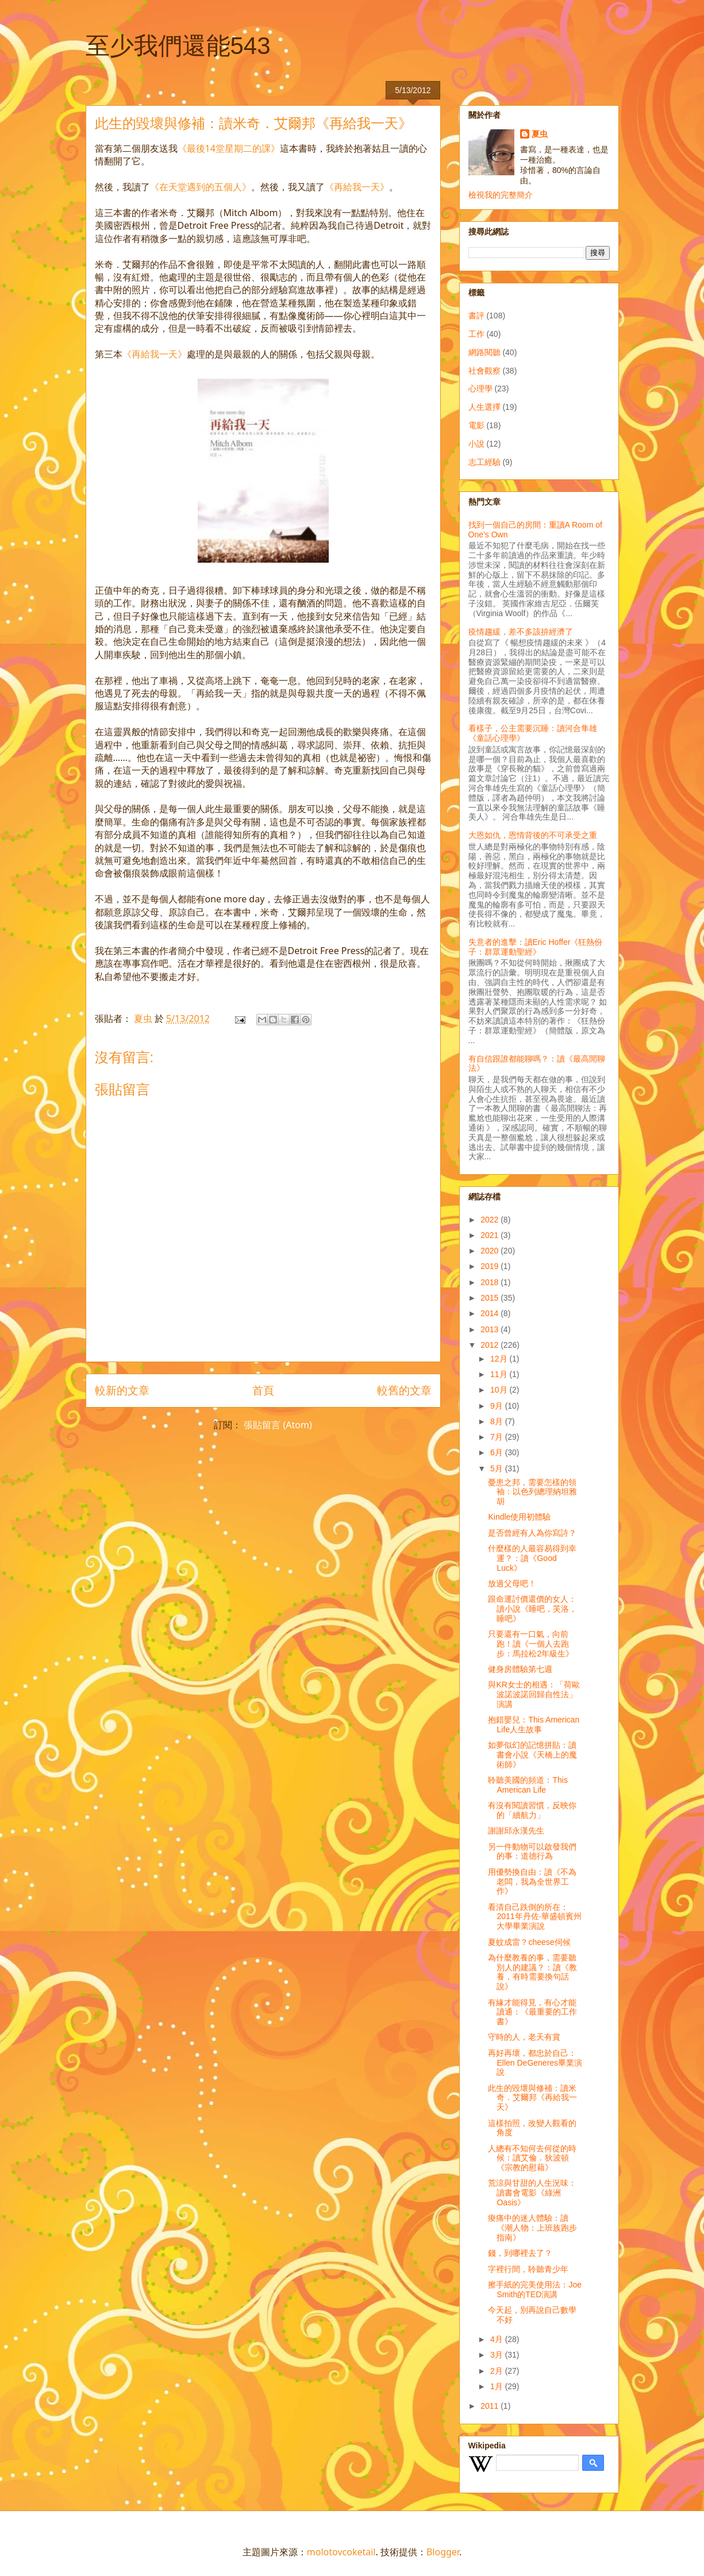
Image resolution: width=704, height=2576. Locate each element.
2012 (490, 1344)
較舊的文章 (404, 1390)
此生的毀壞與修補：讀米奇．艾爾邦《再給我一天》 (532, 2097)
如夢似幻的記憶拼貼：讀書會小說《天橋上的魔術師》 (532, 1754)
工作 (476, 334)
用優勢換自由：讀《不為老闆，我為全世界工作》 (532, 1881)
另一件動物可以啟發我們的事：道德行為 (532, 1851)
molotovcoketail (341, 2552)
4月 (497, 2339)
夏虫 (540, 134)
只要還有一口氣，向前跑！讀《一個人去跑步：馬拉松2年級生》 (531, 1643)
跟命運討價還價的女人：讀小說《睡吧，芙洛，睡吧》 (532, 1608)
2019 (490, 1266)
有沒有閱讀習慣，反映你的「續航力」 (532, 1810)
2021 (490, 1235)
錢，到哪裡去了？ (520, 2253)
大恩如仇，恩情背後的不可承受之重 (532, 835)
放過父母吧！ (512, 1583)
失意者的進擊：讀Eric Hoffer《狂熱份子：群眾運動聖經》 (535, 946)
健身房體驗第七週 (520, 1669)
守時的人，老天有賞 (524, 2036)
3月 (497, 2354)
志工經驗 (484, 462)
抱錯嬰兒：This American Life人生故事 (533, 1724)
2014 (490, 1313)
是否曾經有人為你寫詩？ (532, 1532)
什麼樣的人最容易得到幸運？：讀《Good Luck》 (532, 1558)
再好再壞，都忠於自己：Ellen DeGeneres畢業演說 (535, 2062)
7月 (497, 1436)
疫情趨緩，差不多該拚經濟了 (520, 631)
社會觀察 (484, 370)
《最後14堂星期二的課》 (229, 148)
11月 (499, 1374)
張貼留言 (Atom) (277, 1424)
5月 (497, 1468)
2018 (490, 1282)
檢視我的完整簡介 (500, 194)
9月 (497, 1405)
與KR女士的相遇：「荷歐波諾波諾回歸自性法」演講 (533, 1694)
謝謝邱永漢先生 (516, 1830)
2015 (490, 1297)
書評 (476, 315)
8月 (497, 1421)
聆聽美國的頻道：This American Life (527, 1784)
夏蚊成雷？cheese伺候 (529, 1942)
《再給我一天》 (357, 186)
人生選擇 (484, 407)
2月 (497, 2370)
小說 (476, 443)
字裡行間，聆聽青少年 (528, 2269)
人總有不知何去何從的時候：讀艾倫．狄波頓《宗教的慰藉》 (532, 2158)
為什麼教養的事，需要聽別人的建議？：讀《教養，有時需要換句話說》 (532, 1972)
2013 (490, 1329)
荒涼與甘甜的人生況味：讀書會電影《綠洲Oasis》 (532, 2192)
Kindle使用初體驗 (519, 1516)
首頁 (263, 1390)
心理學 (480, 388)
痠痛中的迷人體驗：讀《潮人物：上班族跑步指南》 (532, 2227)
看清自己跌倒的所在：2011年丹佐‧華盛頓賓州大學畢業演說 (534, 1916)
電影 (476, 425)
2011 (490, 2405)
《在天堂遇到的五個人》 (200, 186)
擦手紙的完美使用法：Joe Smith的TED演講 (535, 2289)
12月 (499, 1358)
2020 (490, 1250)
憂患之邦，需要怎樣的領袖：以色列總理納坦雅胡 (532, 1492)
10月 (499, 1389)
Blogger (442, 2552)
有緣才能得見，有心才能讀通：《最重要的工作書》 (532, 2012)
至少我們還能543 (178, 45)
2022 (490, 1219)
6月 (497, 1452)
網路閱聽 (484, 352)
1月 (497, 2386)
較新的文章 (122, 1390)
